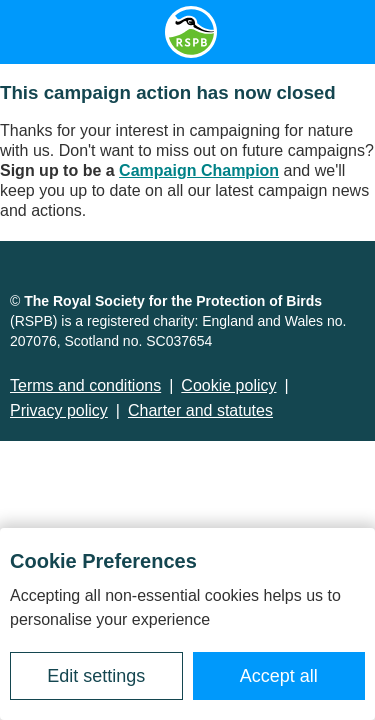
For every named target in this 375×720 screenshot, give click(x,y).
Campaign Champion (199, 170)
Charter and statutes (200, 410)
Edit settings (96, 676)
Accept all (279, 676)
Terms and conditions (85, 385)
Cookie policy (228, 385)
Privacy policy (59, 410)
